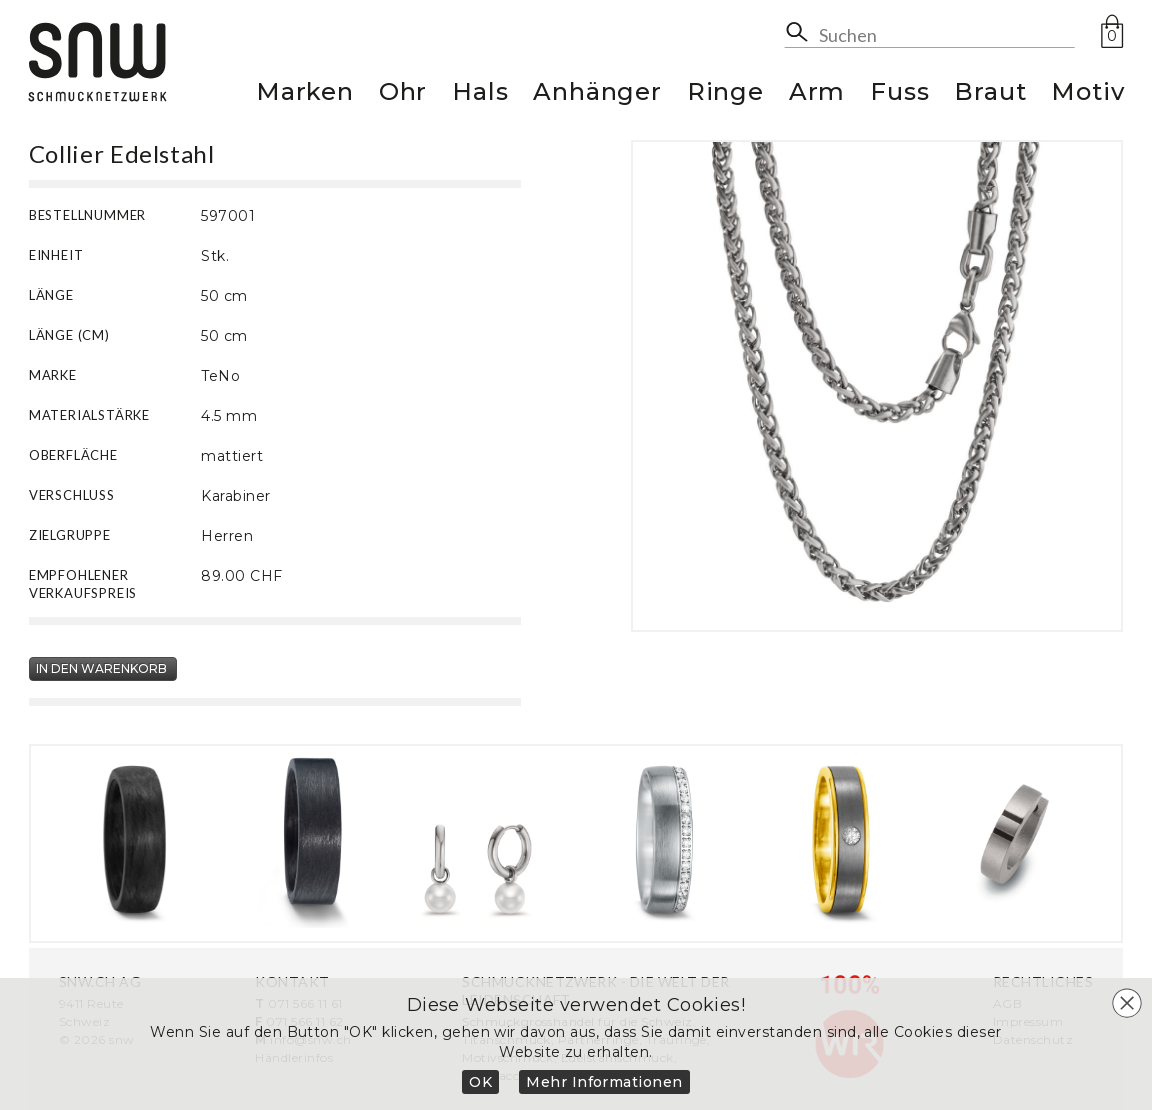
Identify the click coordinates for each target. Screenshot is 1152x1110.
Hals (480, 94)
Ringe (725, 94)
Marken (305, 94)
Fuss (899, 94)
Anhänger (597, 94)
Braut (990, 94)
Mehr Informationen (604, 1082)
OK (480, 1082)
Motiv (1087, 94)
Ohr (403, 94)
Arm (817, 94)
